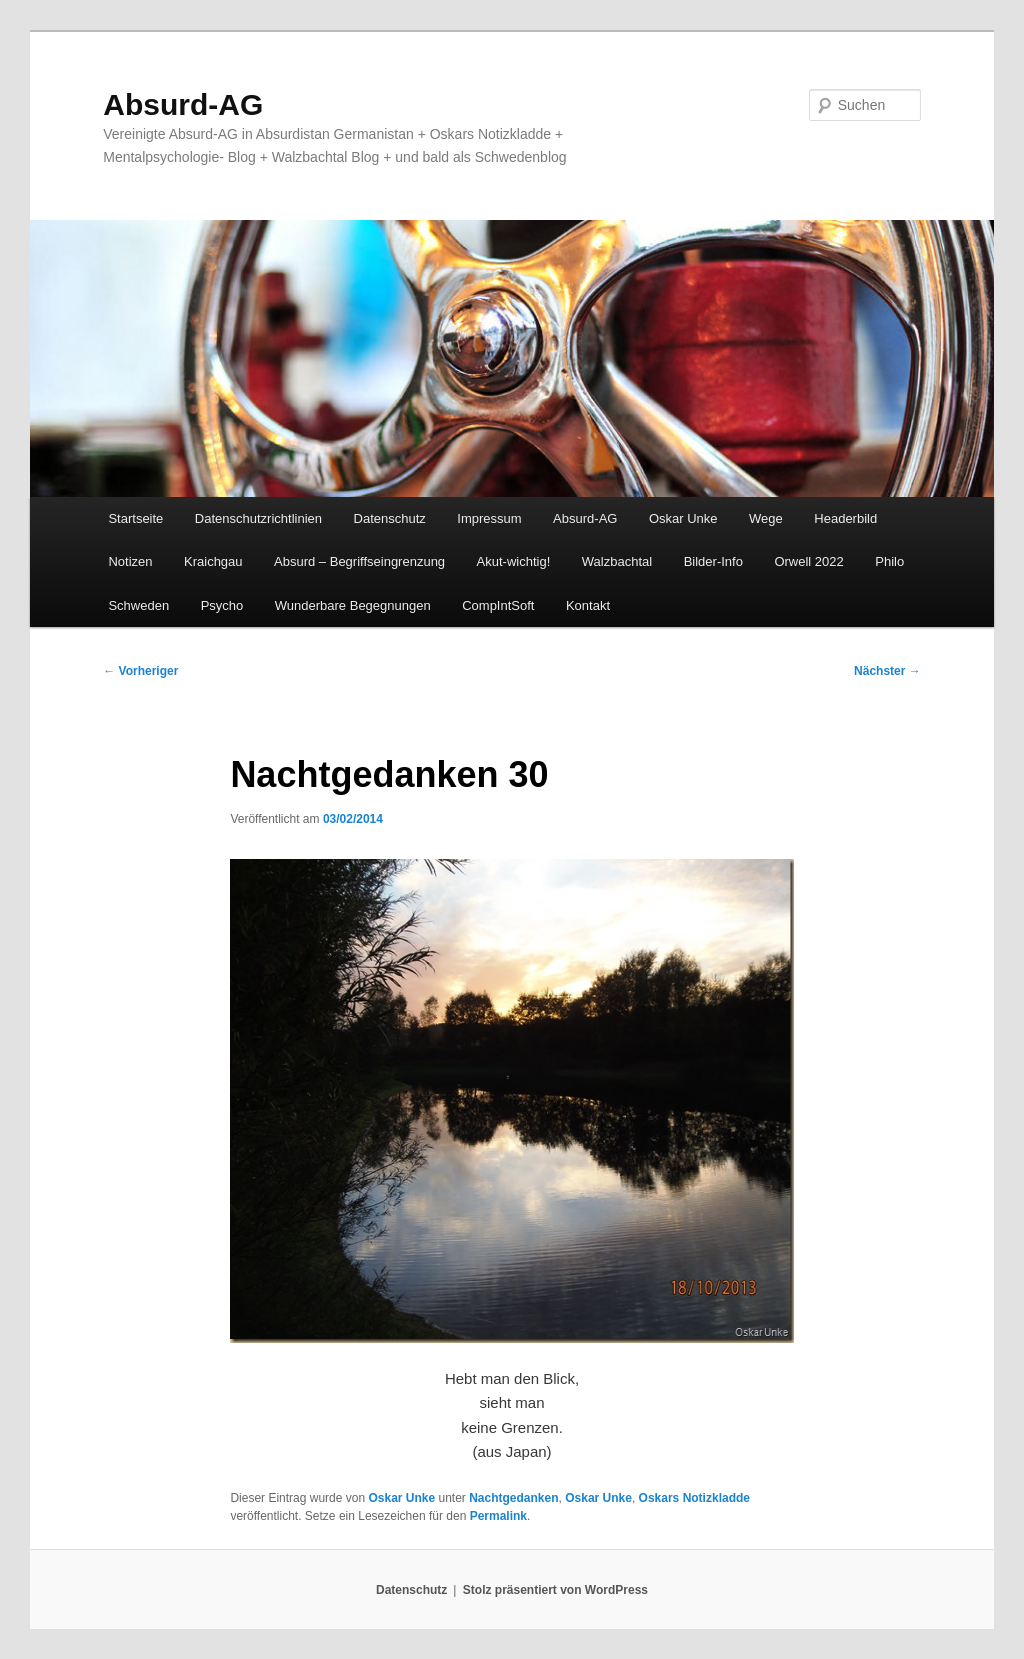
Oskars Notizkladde (694, 1498)
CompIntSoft (498, 605)
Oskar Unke (683, 518)
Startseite (135, 518)
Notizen (130, 561)
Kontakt (588, 605)
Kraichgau (213, 561)
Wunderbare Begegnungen (353, 605)
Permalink (498, 1516)
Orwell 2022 (808, 561)
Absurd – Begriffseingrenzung (359, 561)
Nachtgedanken (513, 1498)
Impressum (489, 518)
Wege (766, 518)
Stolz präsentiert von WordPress (555, 1590)
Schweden (138, 605)
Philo (889, 561)
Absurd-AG (183, 104)
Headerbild (845, 518)
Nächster (887, 671)
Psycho (222, 605)
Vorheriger (140, 671)
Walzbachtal (617, 561)
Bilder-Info (713, 561)
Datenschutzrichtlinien (258, 518)
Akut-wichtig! (514, 561)
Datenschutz (390, 518)
